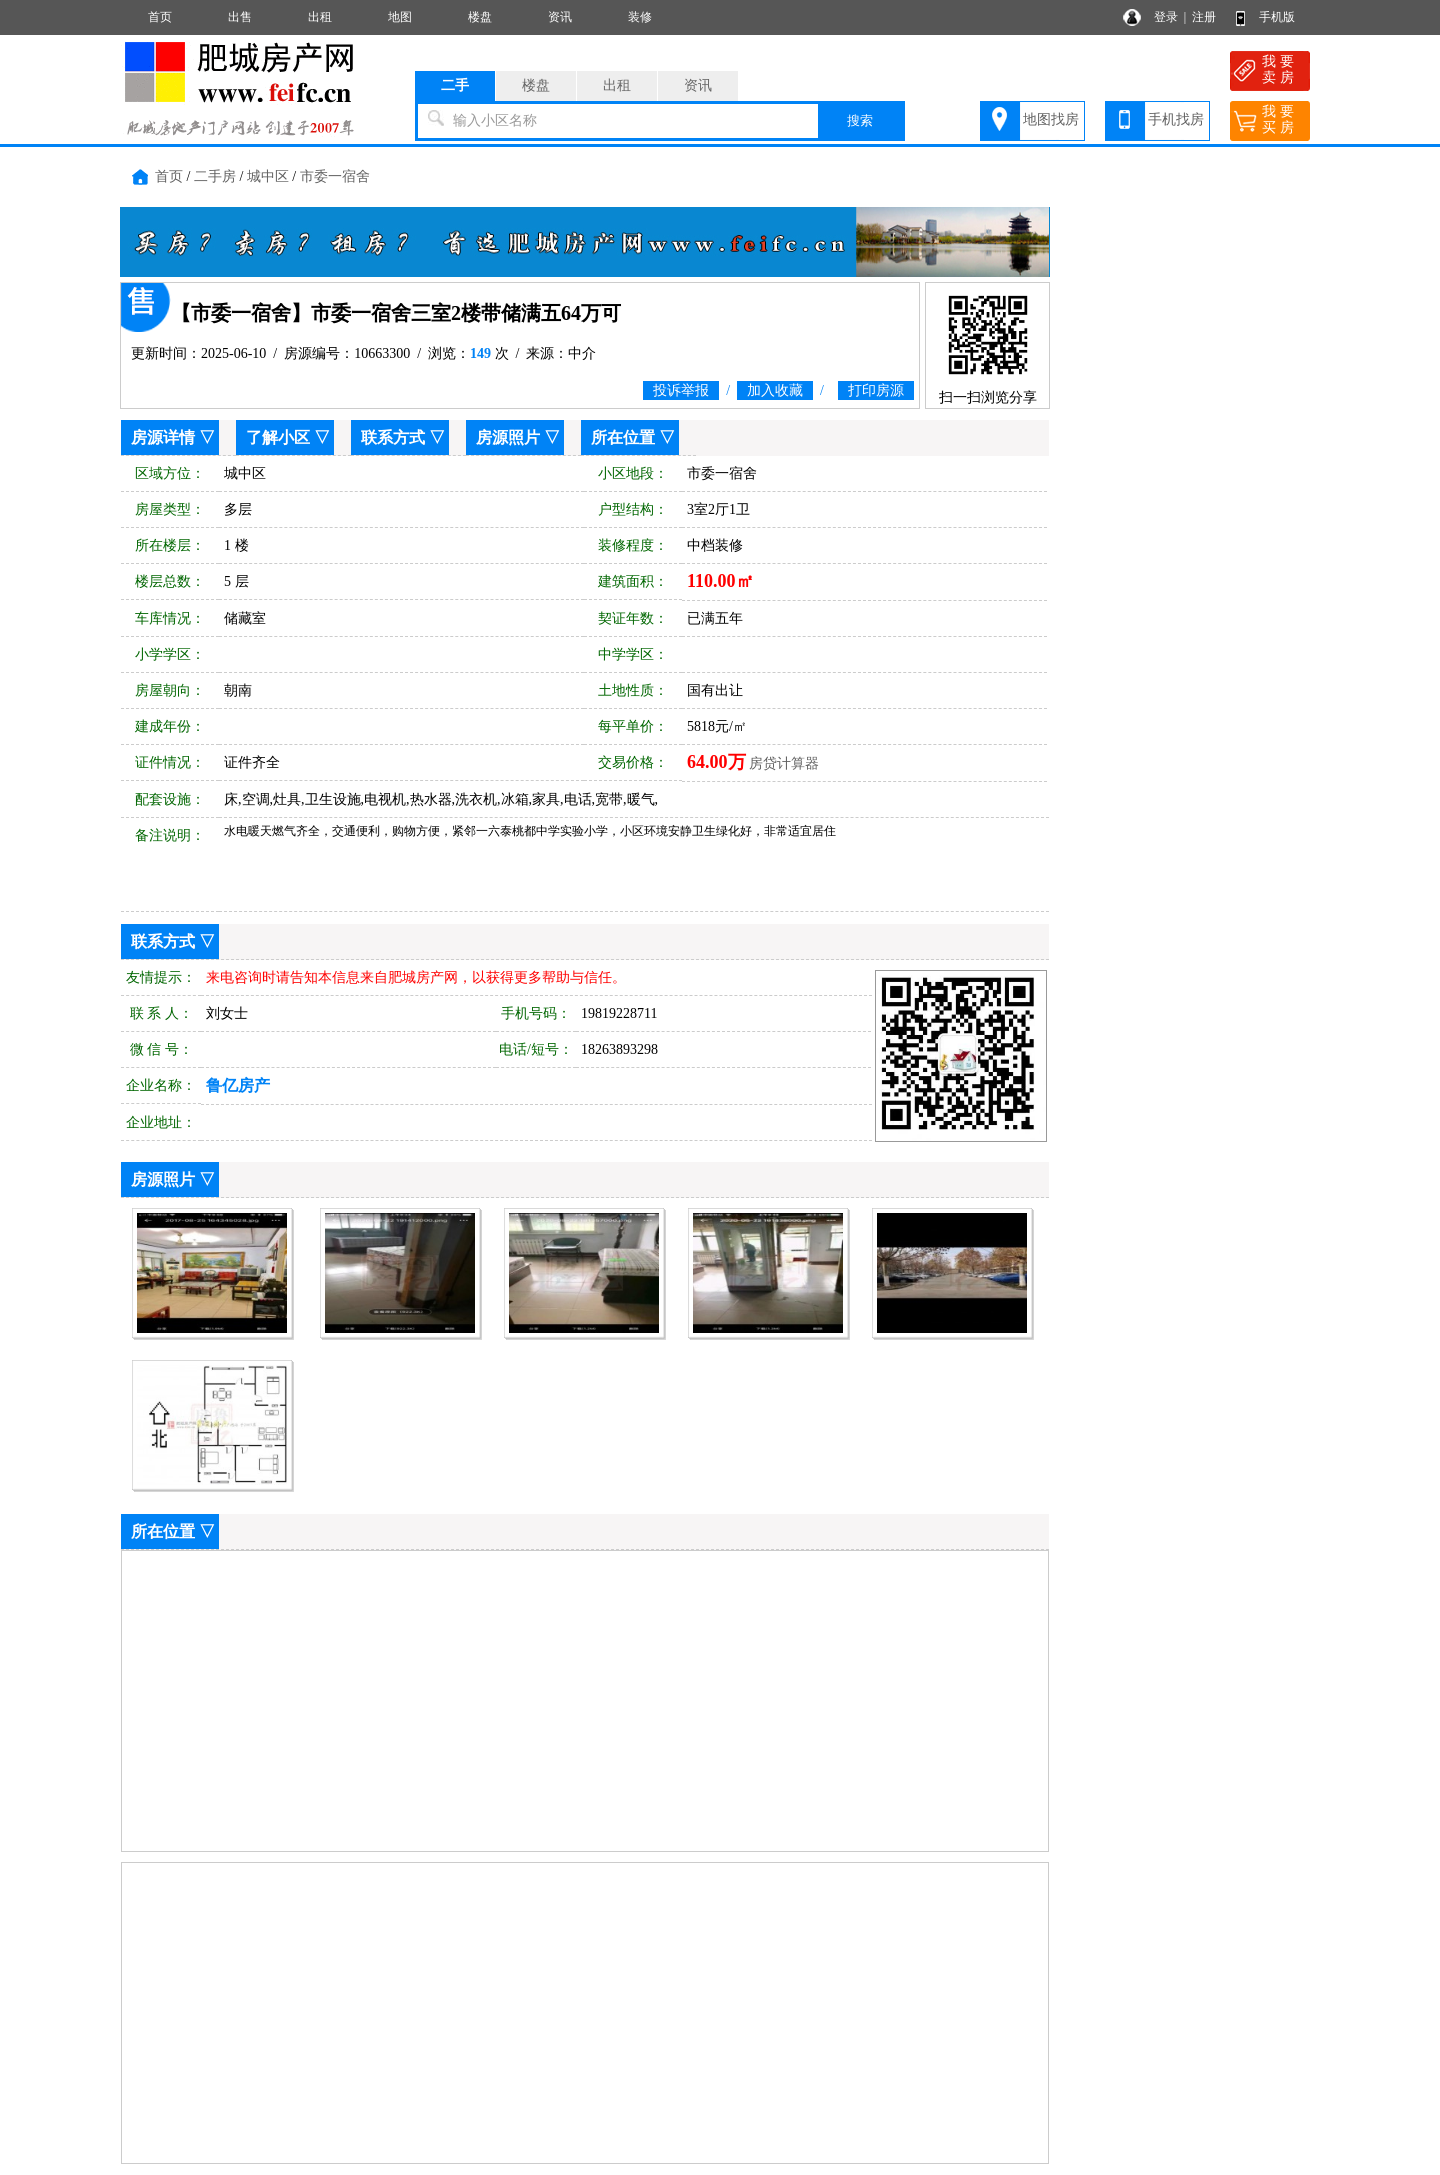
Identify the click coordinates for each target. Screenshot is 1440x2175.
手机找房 (1176, 119)
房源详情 (163, 437)
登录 (1166, 17)
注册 (1204, 17)
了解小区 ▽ (288, 437)
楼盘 (480, 17)
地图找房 (1051, 119)
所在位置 (623, 437)
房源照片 (508, 437)
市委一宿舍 (335, 176)
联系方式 (393, 437)
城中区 (268, 176)
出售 (240, 17)
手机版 (1277, 17)
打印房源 (876, 390)
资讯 (560, 17)
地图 (400, 17)
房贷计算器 (784, 763)
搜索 (860, 120)
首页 (160, 17)
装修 (640, 17)
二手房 (215, 176)
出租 (320, 17)
